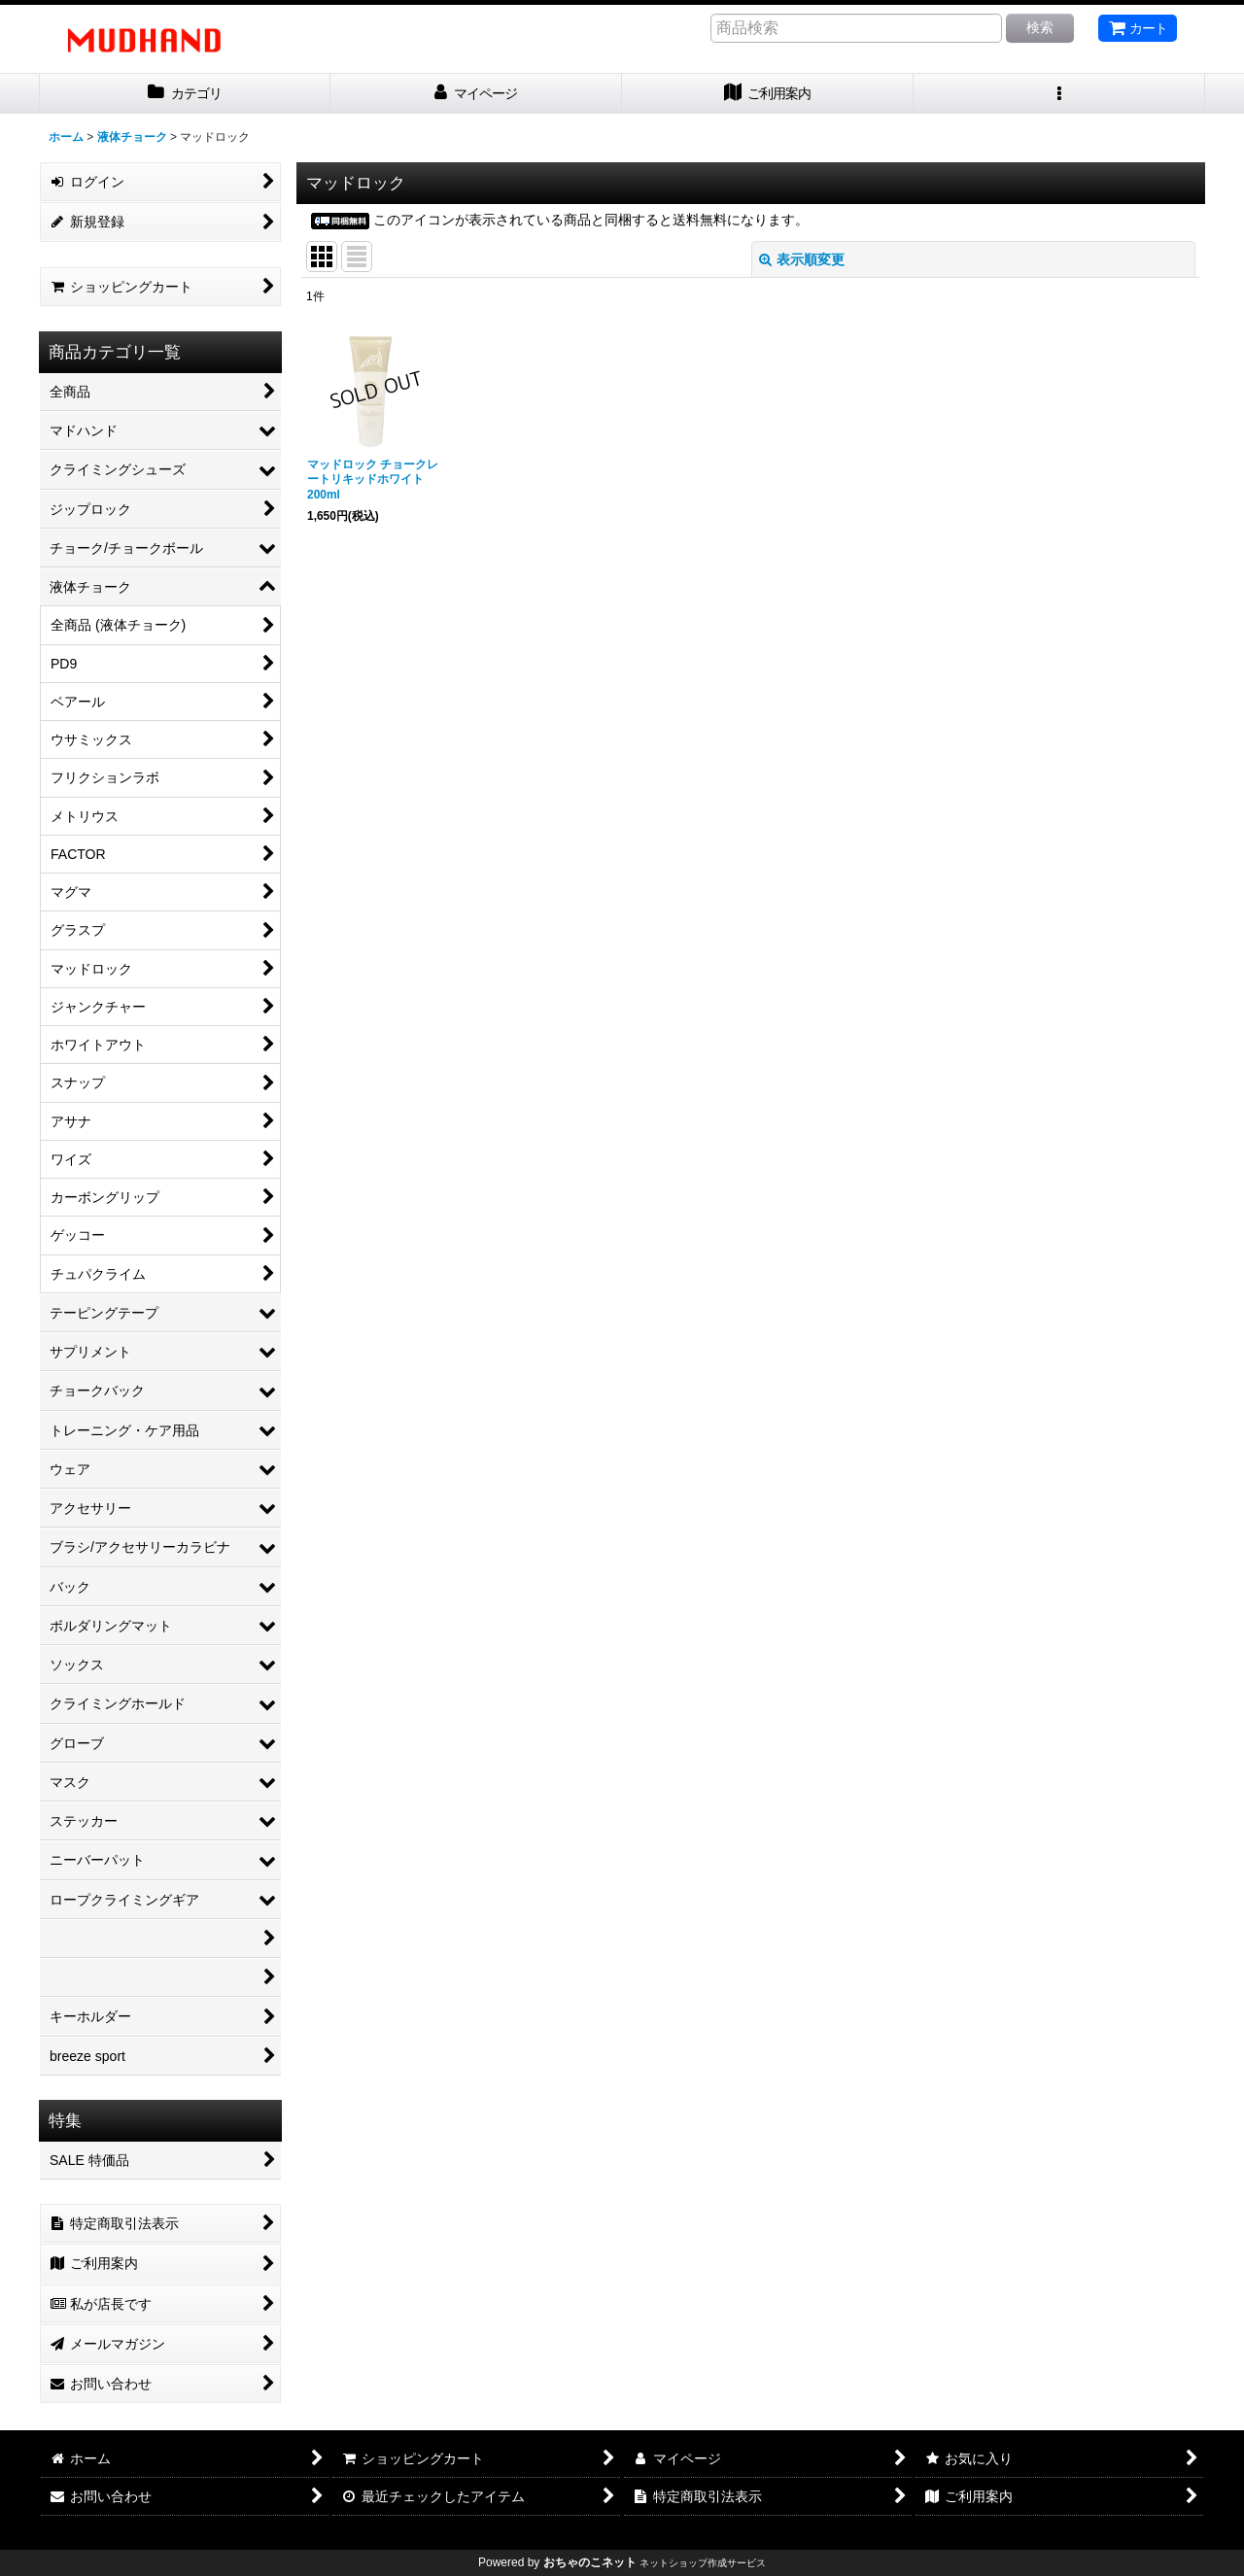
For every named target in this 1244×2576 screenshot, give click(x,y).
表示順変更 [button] (802, 259)
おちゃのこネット (590, 2562)
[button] (1059, 94)
